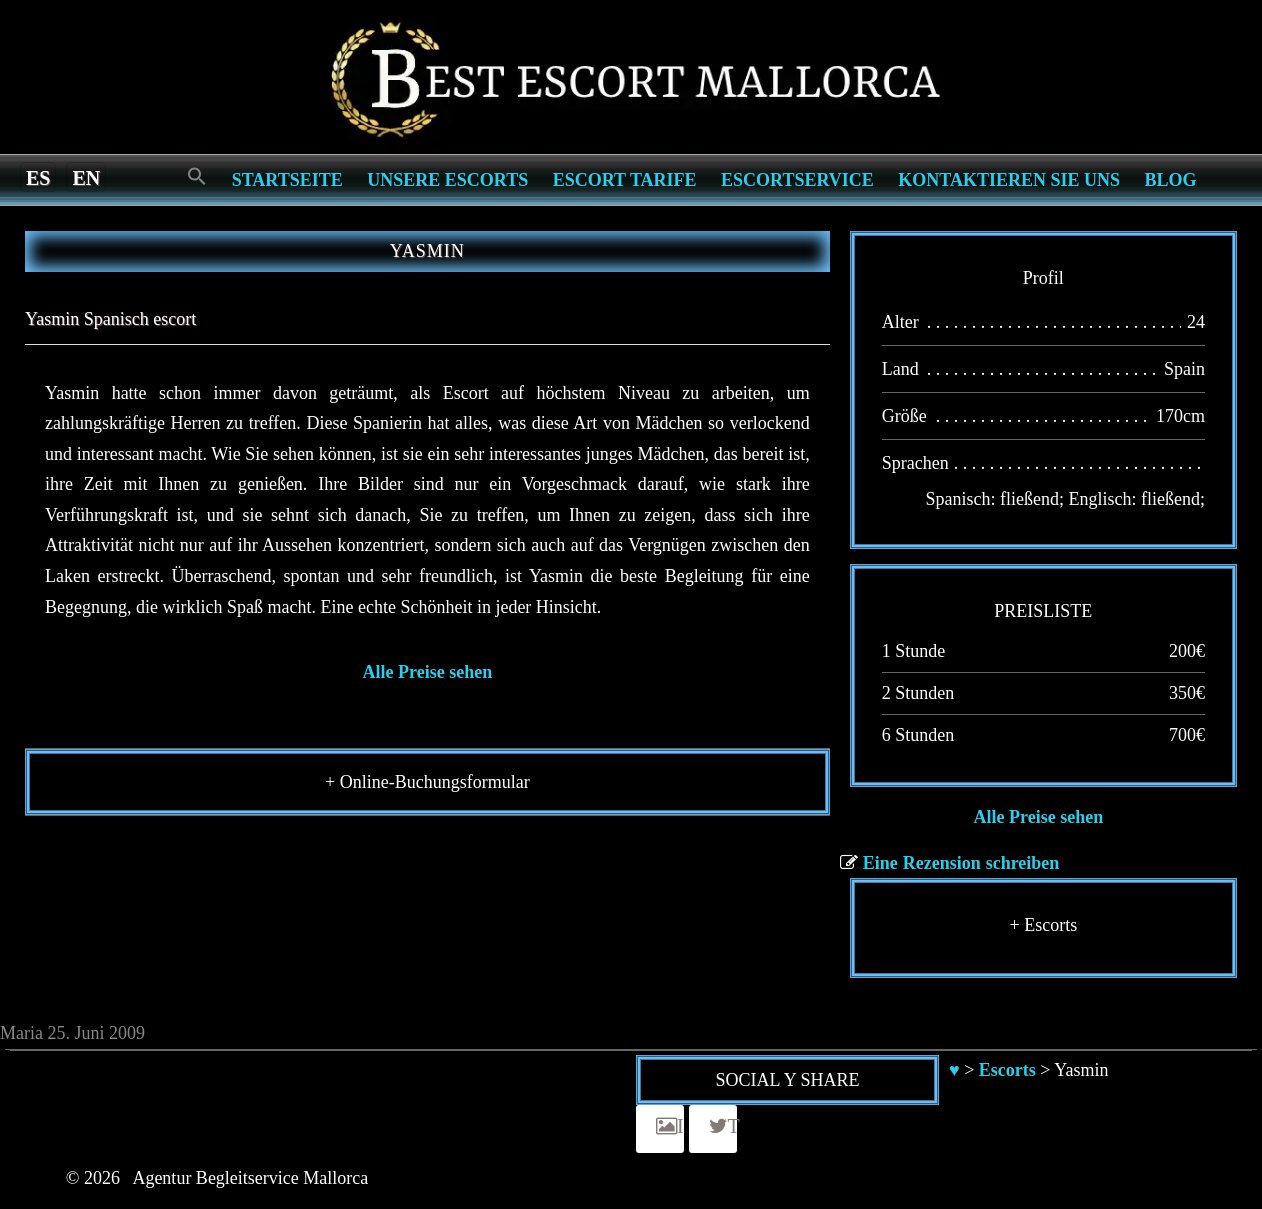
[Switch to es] (38, 177)
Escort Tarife (625, 180)
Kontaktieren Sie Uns (1009, 180)
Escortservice (797, 180)
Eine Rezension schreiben (961, 863)
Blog (1171, 180)
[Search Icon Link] (197, 177)
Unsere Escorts (447, 180)
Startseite (287, 180)
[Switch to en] (86, 177)
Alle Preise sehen (428, 672)
